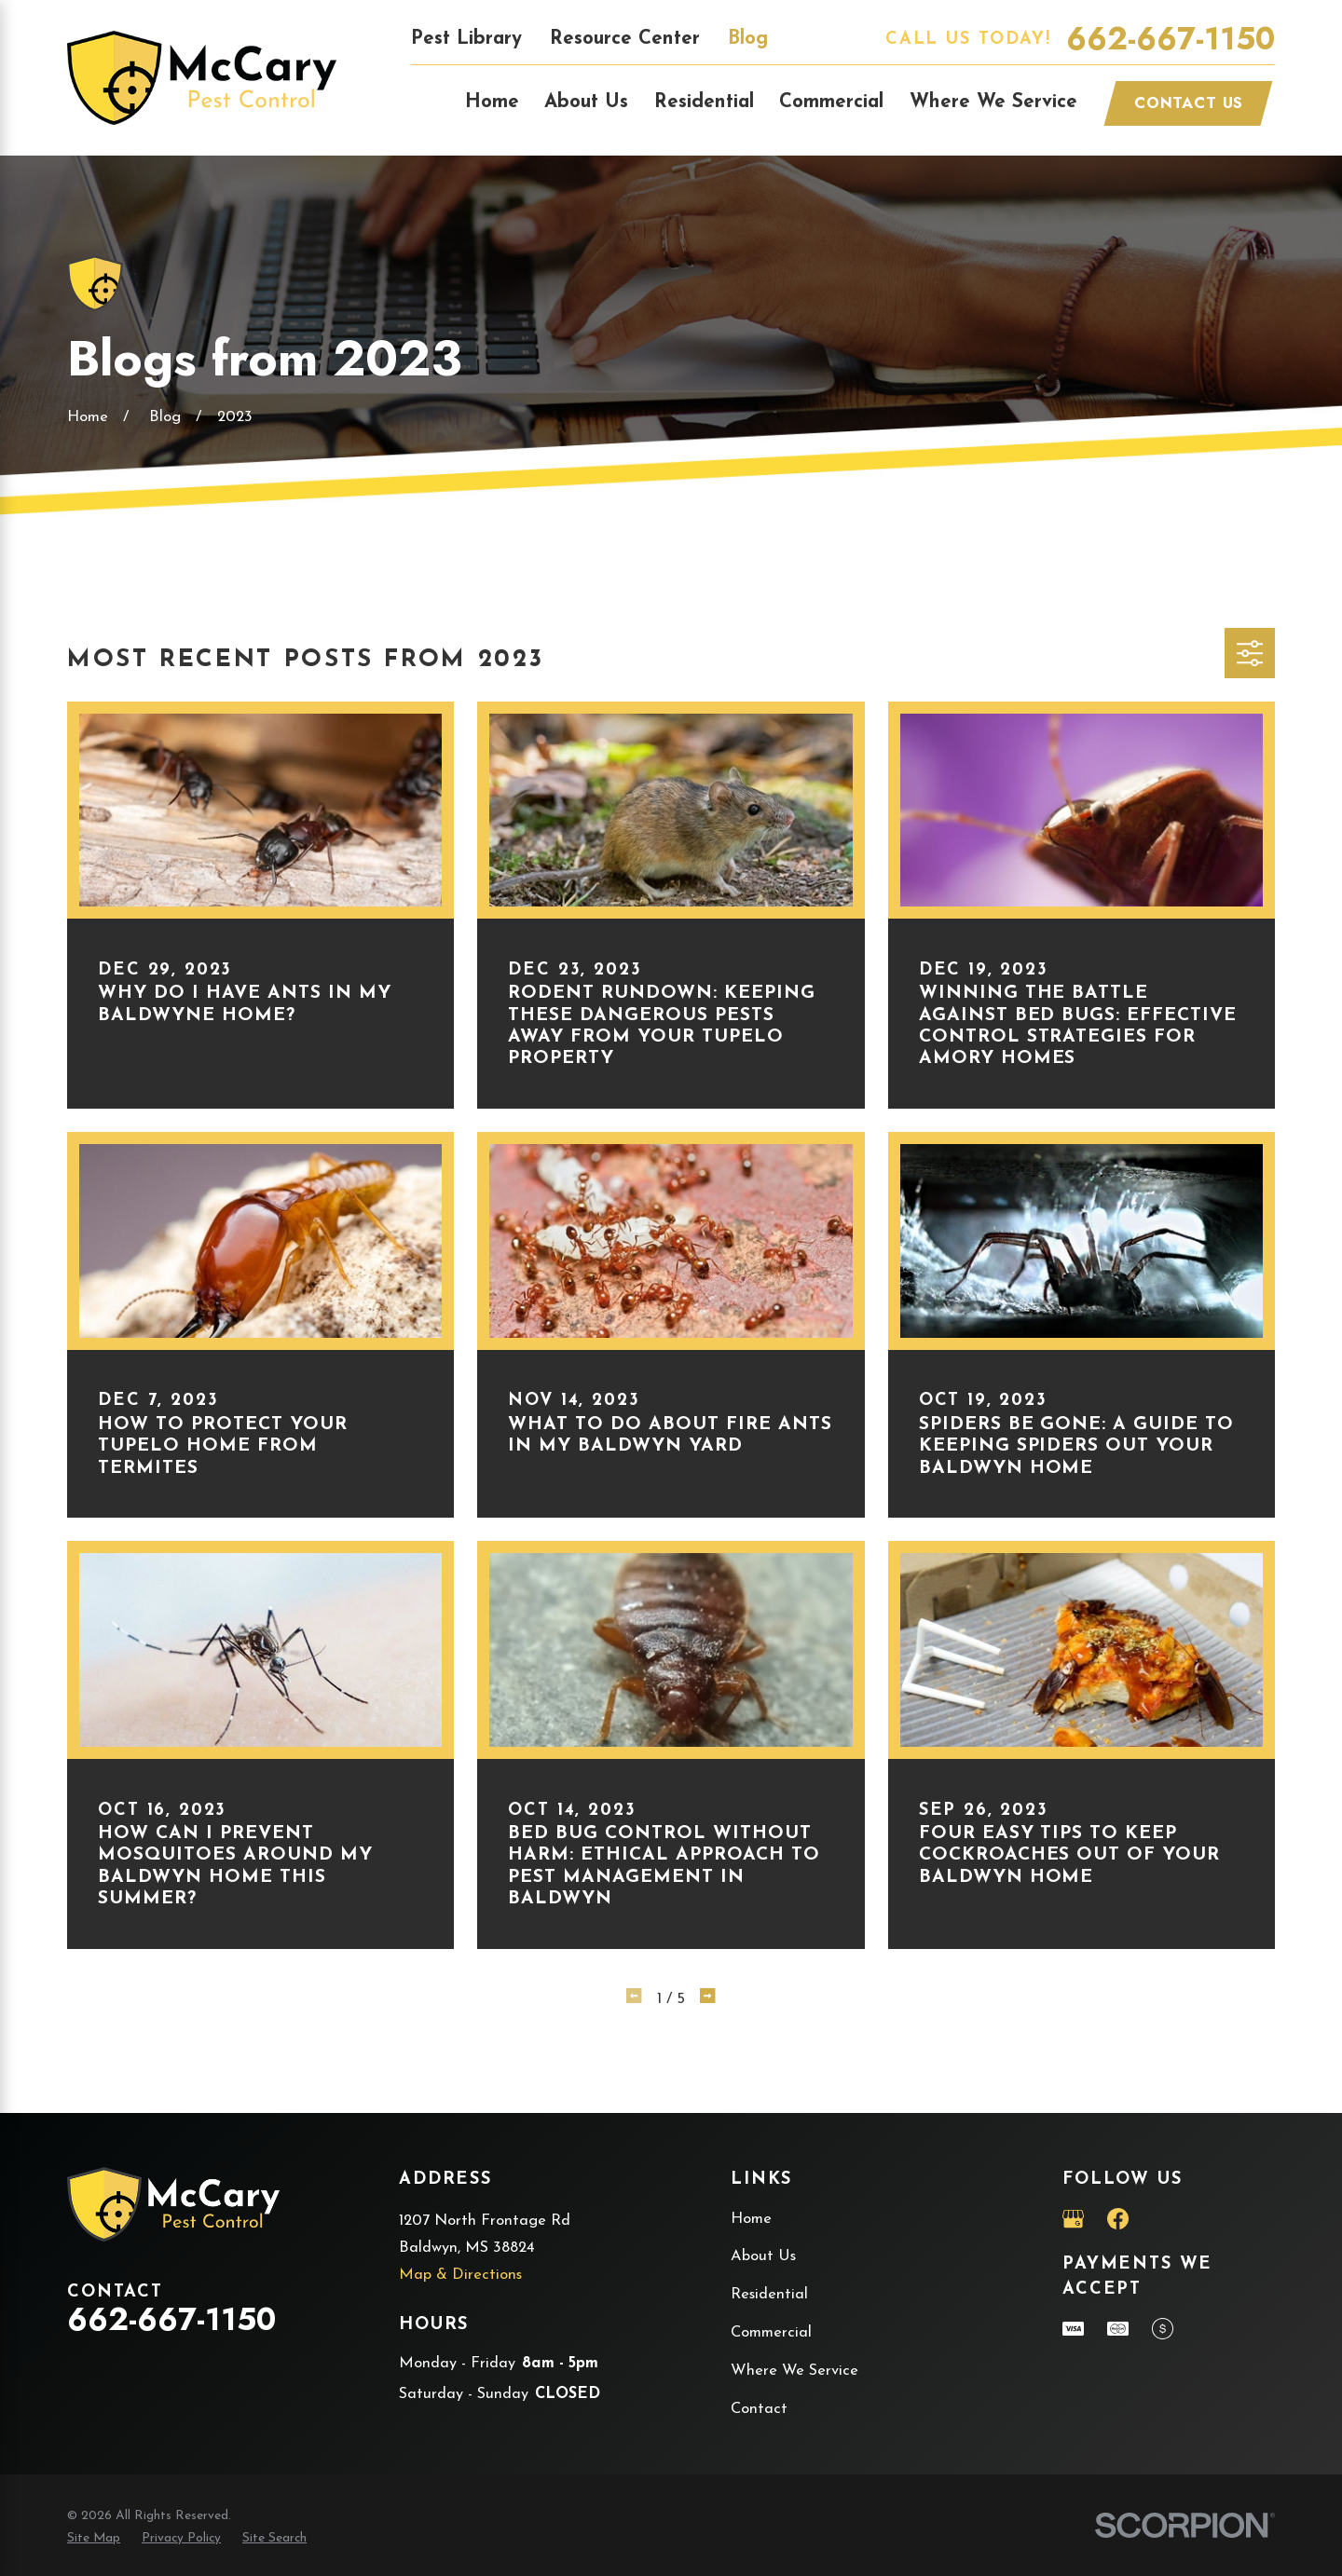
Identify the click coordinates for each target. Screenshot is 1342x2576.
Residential (769, 2294)
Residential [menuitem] (704, 102)
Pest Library (466, 39)
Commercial (771, 2332)
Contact (759, 2409)
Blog (748, 39)
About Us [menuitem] (586, 102)
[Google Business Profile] (1073, 2218)
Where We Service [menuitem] (993, 102)
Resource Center (625, 39)
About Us (763, 2256)
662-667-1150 (1170, 39)
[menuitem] (93, 2539)
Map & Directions (460, 2275)
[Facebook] (1118, 2218)
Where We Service (794, 2371)
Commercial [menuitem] (831, 102)
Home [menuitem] (492, 102)
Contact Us (1188, 102)
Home (751, 2219)
